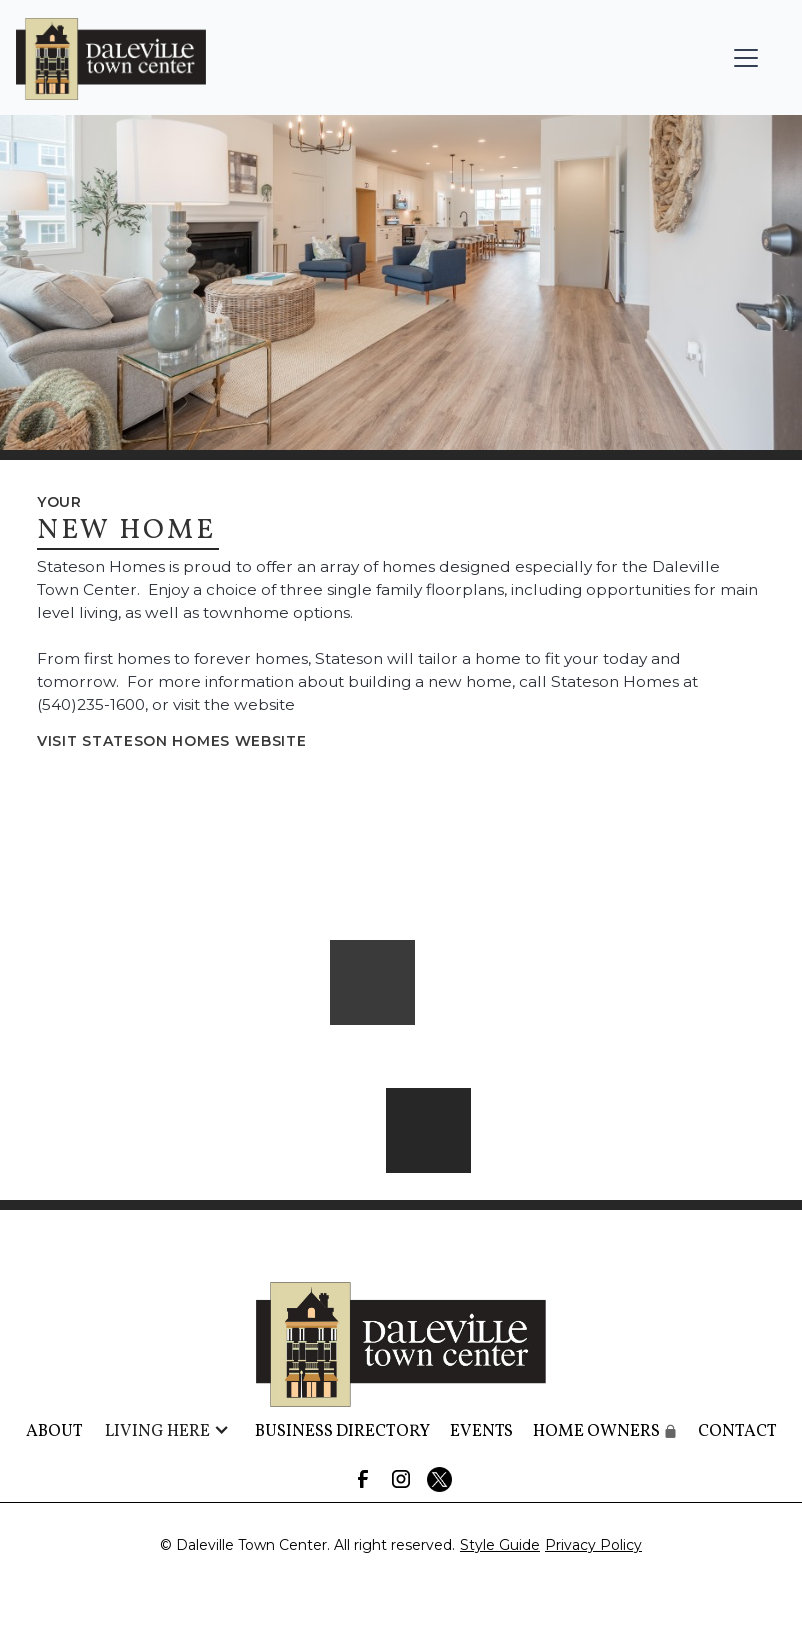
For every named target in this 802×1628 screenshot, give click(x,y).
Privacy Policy (593, 1545)
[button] (746, 58)
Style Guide (500, 1545)
